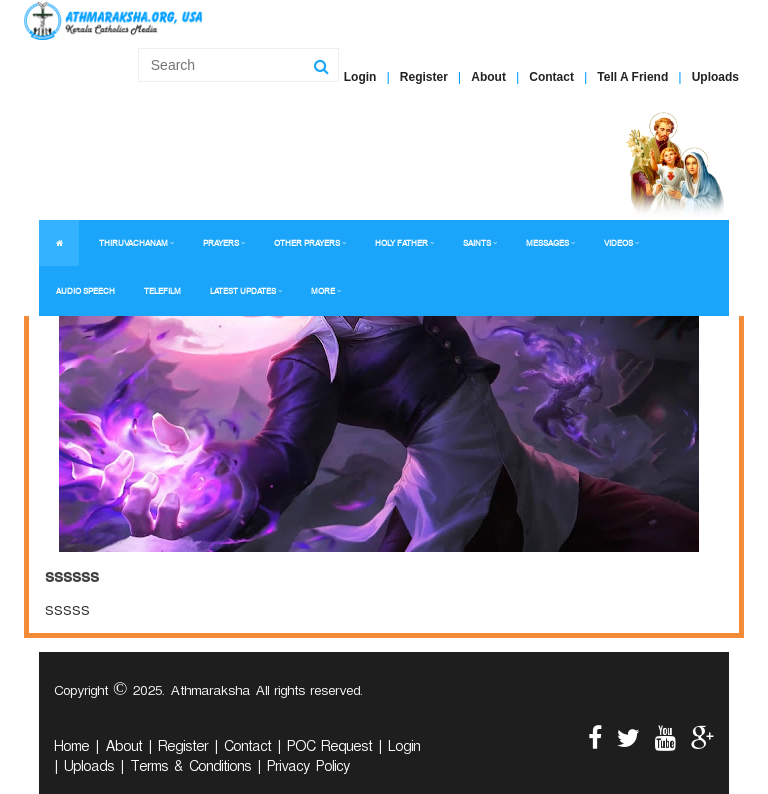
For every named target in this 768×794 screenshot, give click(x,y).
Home (71, 749)
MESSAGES (547, 243)
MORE (323, 291)
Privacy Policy (308, 769)
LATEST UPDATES (243, 291)
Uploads (715, 77)
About (488, 77)
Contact (551, 77)
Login (360, 77)
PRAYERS (221, 243)
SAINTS (477, 243)
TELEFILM (162, 291)
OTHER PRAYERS (307, 243)
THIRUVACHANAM (133, 243)
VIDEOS (618, 243)
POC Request (329, 749)
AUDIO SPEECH (85, 291)
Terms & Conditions (190, 769)
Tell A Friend (632, 77)
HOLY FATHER (401, 243)
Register (424, 77)
